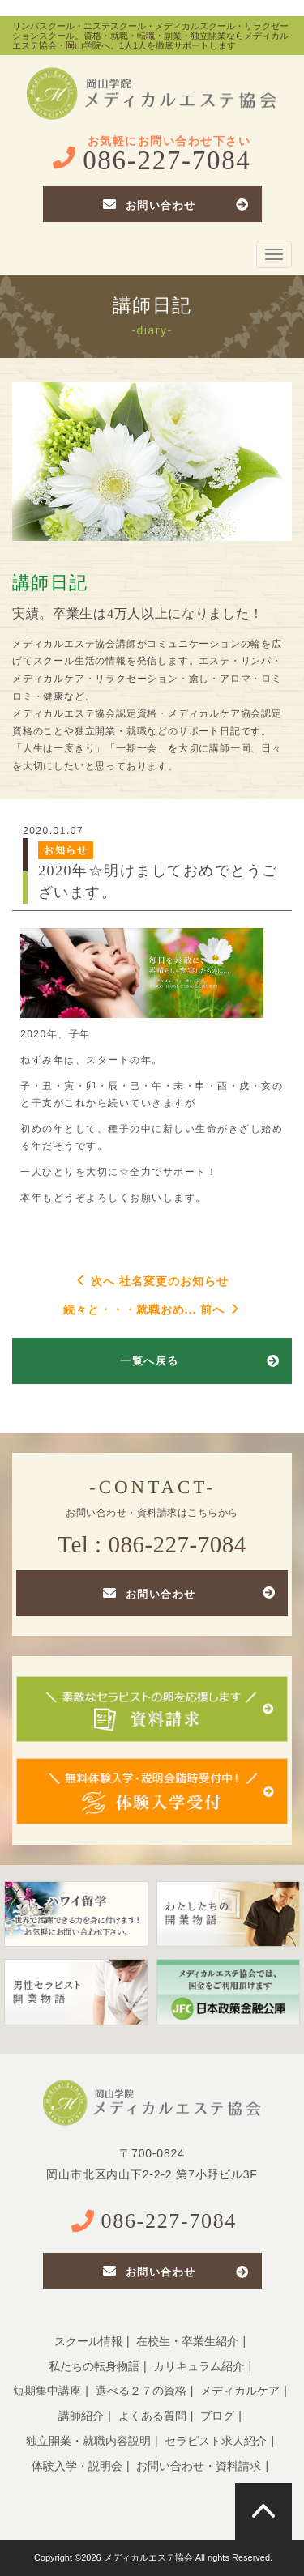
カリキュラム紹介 (198, 2366)
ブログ (217, 2415)
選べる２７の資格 (141, 2390)
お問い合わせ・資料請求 (198, 2465)
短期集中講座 (47, 2390)
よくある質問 (152, 2415)
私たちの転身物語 (94, 2366)
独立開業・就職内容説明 (88, 2440)
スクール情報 (88, 2341)
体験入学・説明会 (77, 2465)
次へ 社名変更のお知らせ (152, 1281)
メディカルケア (240, 2390)
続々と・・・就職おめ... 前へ (152, 1309)
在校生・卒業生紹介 (187, 2341)
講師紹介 (81, 2415)
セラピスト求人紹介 (216, 2440)
